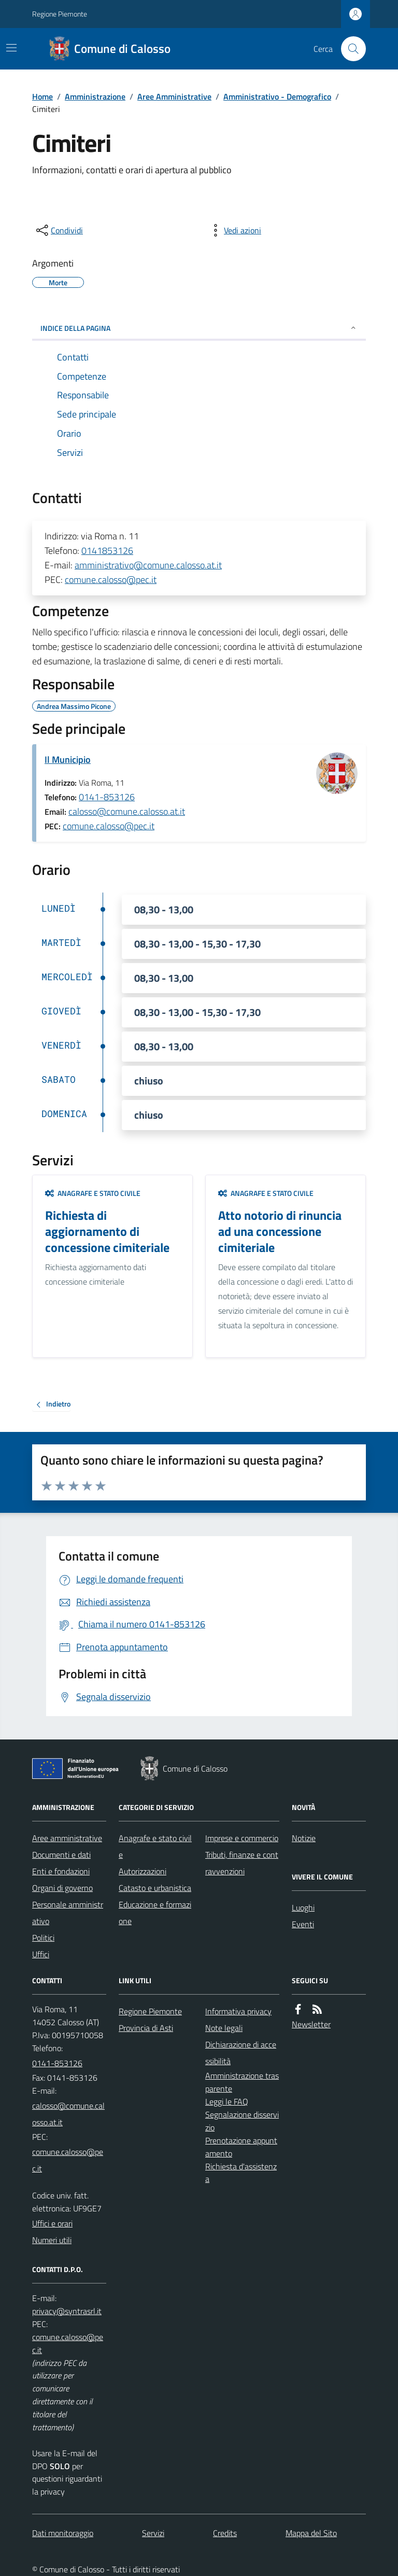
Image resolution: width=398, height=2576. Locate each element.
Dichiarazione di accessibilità (240, 2052)
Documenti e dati (61, 1854)
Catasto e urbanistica (155, 1888)
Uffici (40, 1954)
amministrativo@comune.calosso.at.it (148, 565)
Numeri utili (52, 2240)
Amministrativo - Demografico (277, 96)
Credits (225, 2533)
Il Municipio (68, 760)
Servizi (153, 2533)
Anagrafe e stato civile (92, 1193)
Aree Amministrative (174, 96)
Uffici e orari (52, 2223)
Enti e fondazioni (61, 1871)
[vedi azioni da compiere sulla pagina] (234, 230)
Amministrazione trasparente (242, 2082)
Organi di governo (62, 1888)
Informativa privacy (238, 2011)
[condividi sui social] (58, 230)
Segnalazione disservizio (242, 2121)
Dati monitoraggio (62, 2533)
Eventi (303, 1924)
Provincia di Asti (146, 2028)
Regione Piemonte (59, 13)
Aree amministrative (67, 1838)
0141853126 (107, 551)
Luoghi (303, 1907)
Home (42, 96)
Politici (43, 1937)
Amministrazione (95, 96)
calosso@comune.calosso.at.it (126, 811)
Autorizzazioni (142, 1871)
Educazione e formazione (155, 1912)
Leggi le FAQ (226, 2101)
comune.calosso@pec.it (111, 580)
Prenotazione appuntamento (241, 2147)
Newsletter (311, 2024)
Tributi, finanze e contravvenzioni (241, 1862)
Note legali (224, 2028)
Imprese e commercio (241, 1838)
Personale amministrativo (67, 1912)
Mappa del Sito (311, 2533)
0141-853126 (107, 797)
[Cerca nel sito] (349, 48)
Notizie (304, 1838)
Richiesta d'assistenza (241, 2172)
